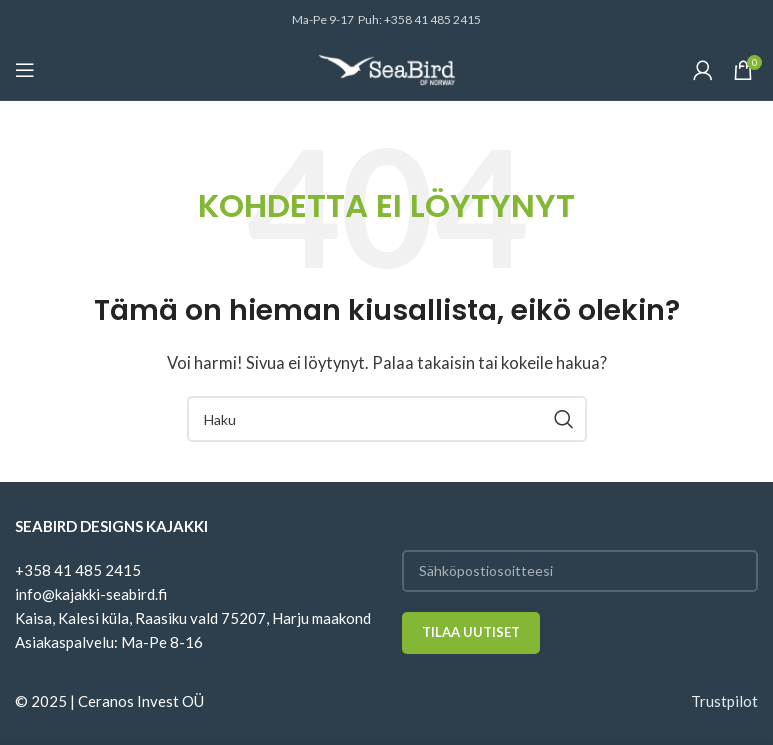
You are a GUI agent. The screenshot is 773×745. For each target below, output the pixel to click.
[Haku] (387, 419)
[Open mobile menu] (25, 70)
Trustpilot (724, 701)
